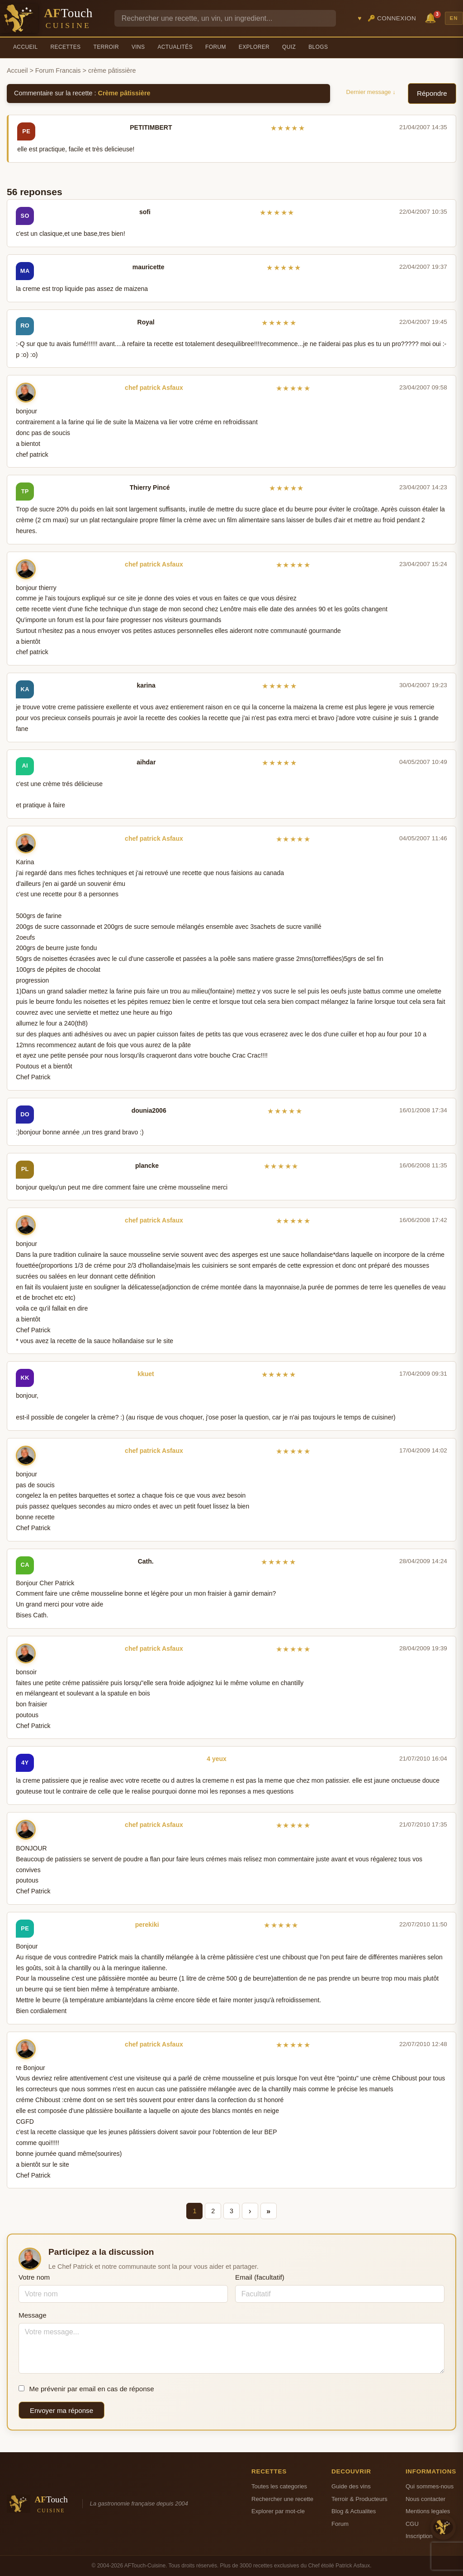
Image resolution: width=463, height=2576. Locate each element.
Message (33, 2315)
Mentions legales (428, 2511)
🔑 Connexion (392, 18)
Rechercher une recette (282, 2499)
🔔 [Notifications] (432, 17)
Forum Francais (58, 70)
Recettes (66, 47)
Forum (215, 47)
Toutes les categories (279, 2486)
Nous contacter (425, 2499)
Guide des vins (351, 2486)
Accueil (25, 47)
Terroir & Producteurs (359, 2499)
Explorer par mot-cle (278, 2511)
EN (454, 18)
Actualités (175, 47)
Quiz (289, 47)
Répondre (432, 93)
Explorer (254, 47)
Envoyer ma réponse (61, 2410)
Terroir (106, 47)
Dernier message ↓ (371, 92)
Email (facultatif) (259, 2277)
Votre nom (34, 2277)
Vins (138, 47)
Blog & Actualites (353, 2511)
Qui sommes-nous (430, 2486)
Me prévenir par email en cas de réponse (86, 2389)
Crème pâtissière (124, 93)
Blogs (318, 47)
